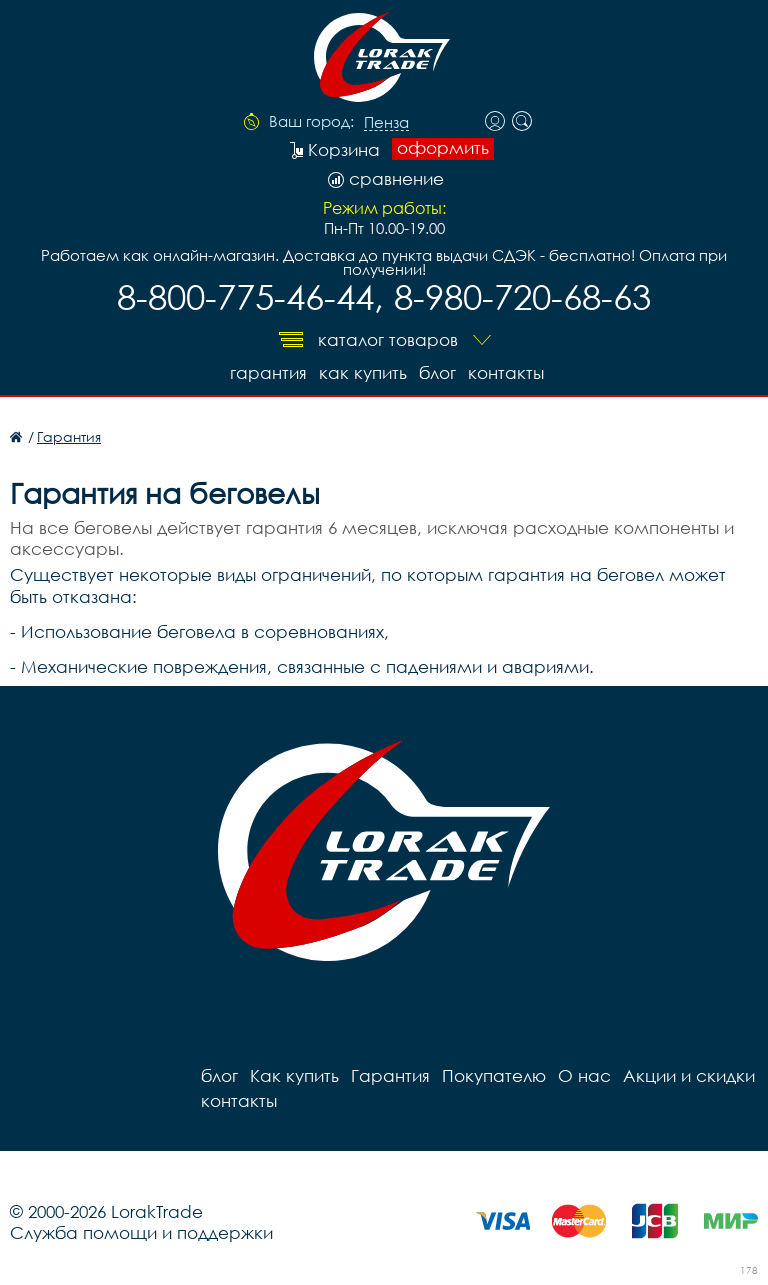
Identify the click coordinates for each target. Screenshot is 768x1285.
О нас (584, 1075)
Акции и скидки (689, 1075)
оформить (443, 148)
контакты (506, 372)
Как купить (363, 372)
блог (437, 372)
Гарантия (268, 372)
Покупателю (494, 1075)
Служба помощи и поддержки (141, 1232)
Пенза (386, 123)
